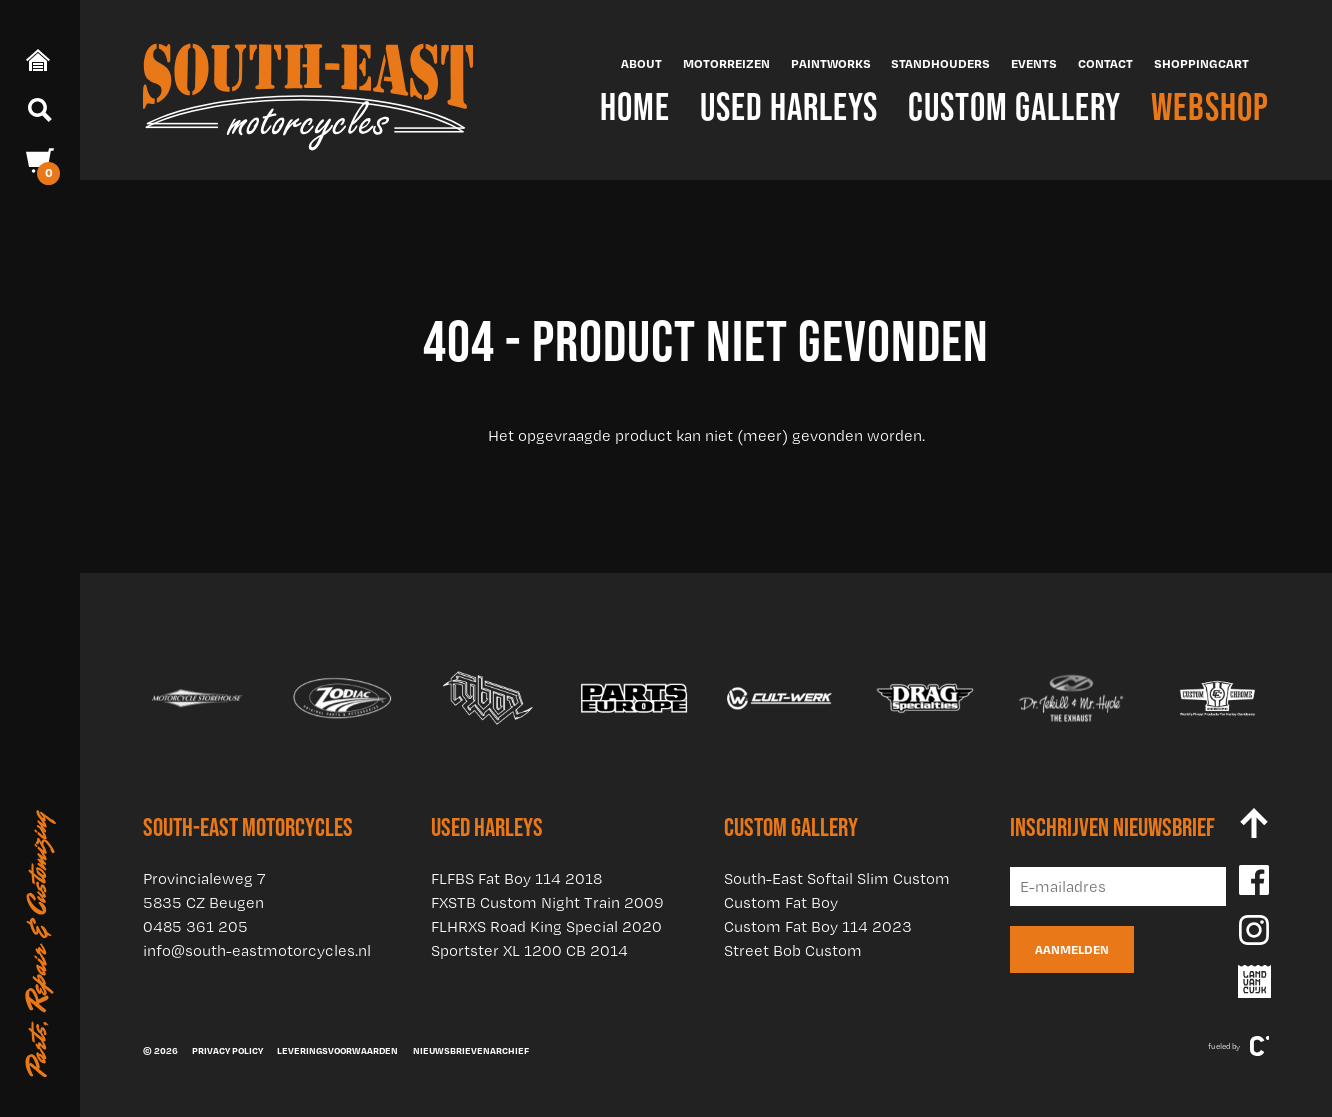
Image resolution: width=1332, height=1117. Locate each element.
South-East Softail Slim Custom (837, 878)
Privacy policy (227, 1050)
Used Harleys (789, 106)
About (641, 63)
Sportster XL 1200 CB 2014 (529, 950)
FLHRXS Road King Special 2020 (546, 926)
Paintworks (831, 63)
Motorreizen (726, 63)
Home (635, 106)
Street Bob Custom (793, 950)
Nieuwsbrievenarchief (471, 1050)
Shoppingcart (1201, 63)
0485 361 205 (195, 926)
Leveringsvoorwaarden (337, 1050)
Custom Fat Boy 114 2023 (818, 926)
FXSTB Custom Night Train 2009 (547, 902)
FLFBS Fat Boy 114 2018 (516, 878)
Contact (1105, 63)
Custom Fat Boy (781, 902)
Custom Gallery (1014, 106)
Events (1034, 63)
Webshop (1210, 106)
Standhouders (940, 63)
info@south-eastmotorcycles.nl (257, 950)
